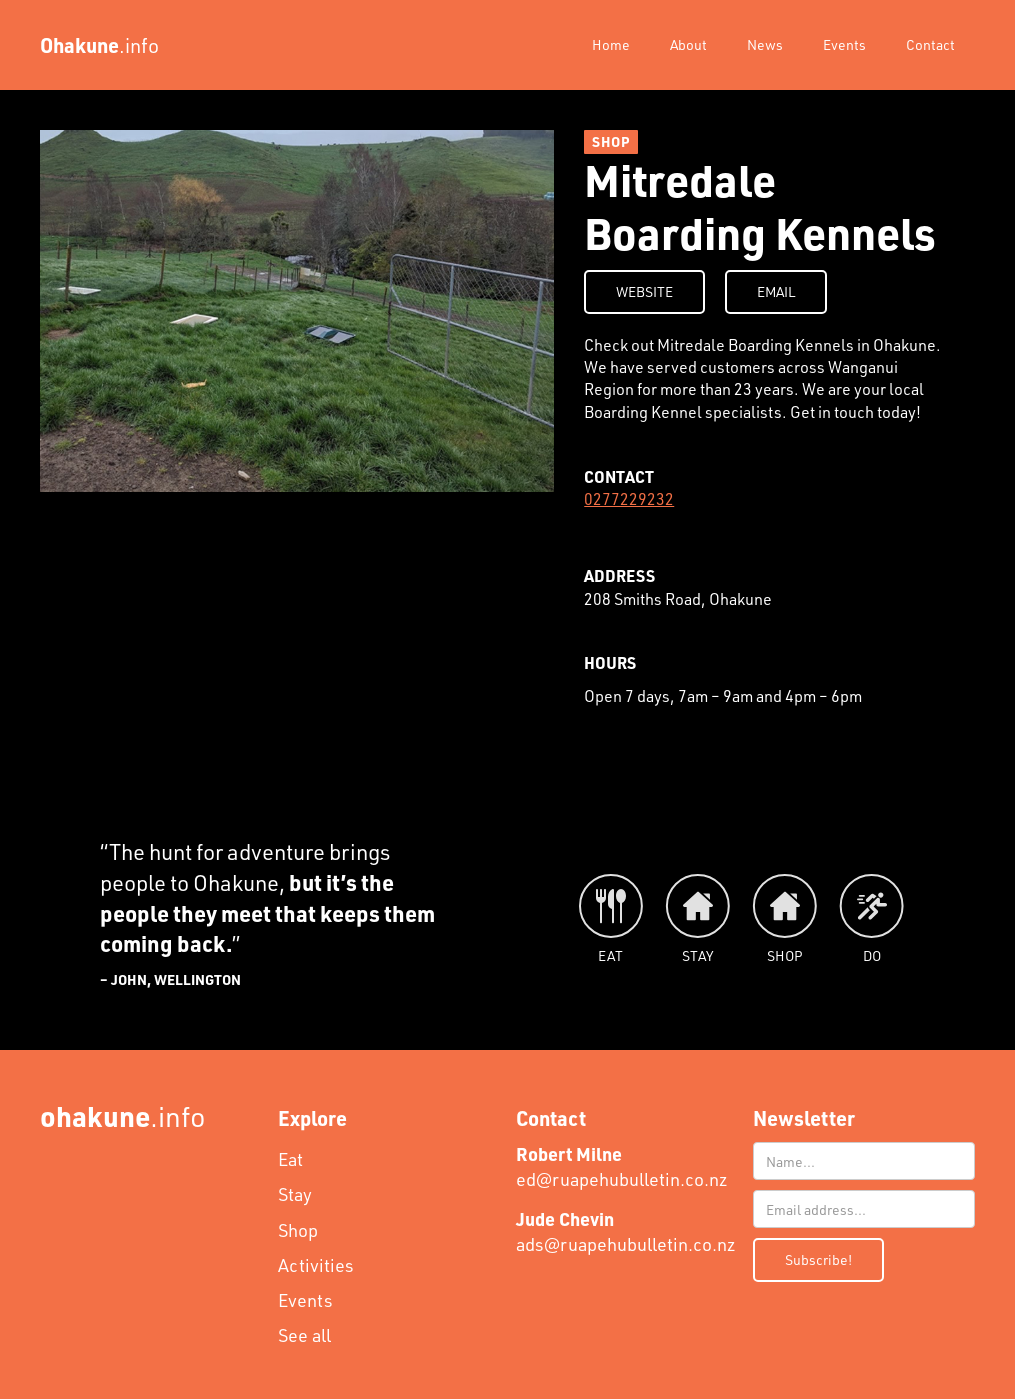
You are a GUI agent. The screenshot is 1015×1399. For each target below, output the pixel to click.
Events (844, 44)
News (765, 44)
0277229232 (629, 498)
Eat (290, 1159)
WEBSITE (644, 291)
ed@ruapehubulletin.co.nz (622, 1166)
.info (123, 1115)
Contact (930, 44)
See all (304, 1335)
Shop (298, 1230)
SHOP (610, 141)
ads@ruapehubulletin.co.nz (626, 1231)
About (688, 44)
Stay (295, 1194)
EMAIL (776, 291)
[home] (99, 45)
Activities (316, 1265)
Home (611, 44)
